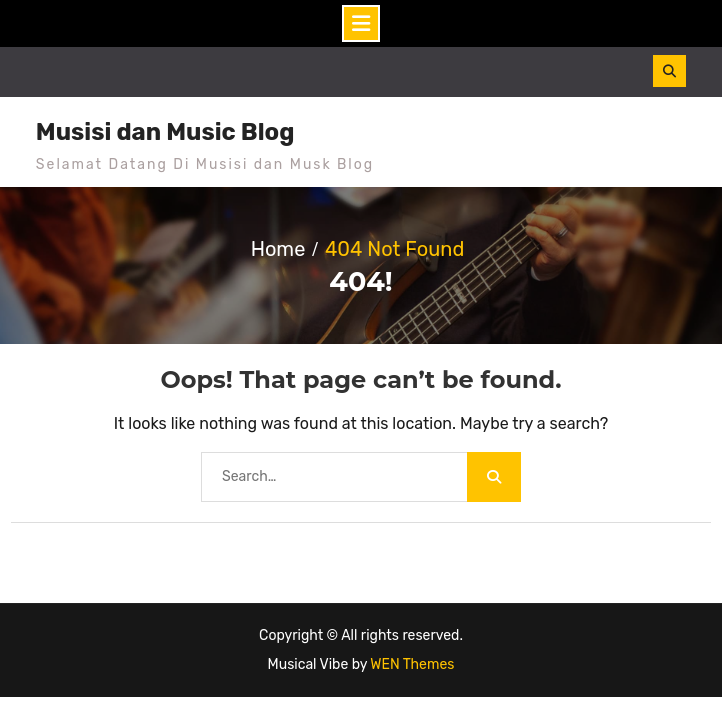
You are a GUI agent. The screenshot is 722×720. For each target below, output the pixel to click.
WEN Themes (412, 664)
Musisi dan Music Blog (165, 132)
